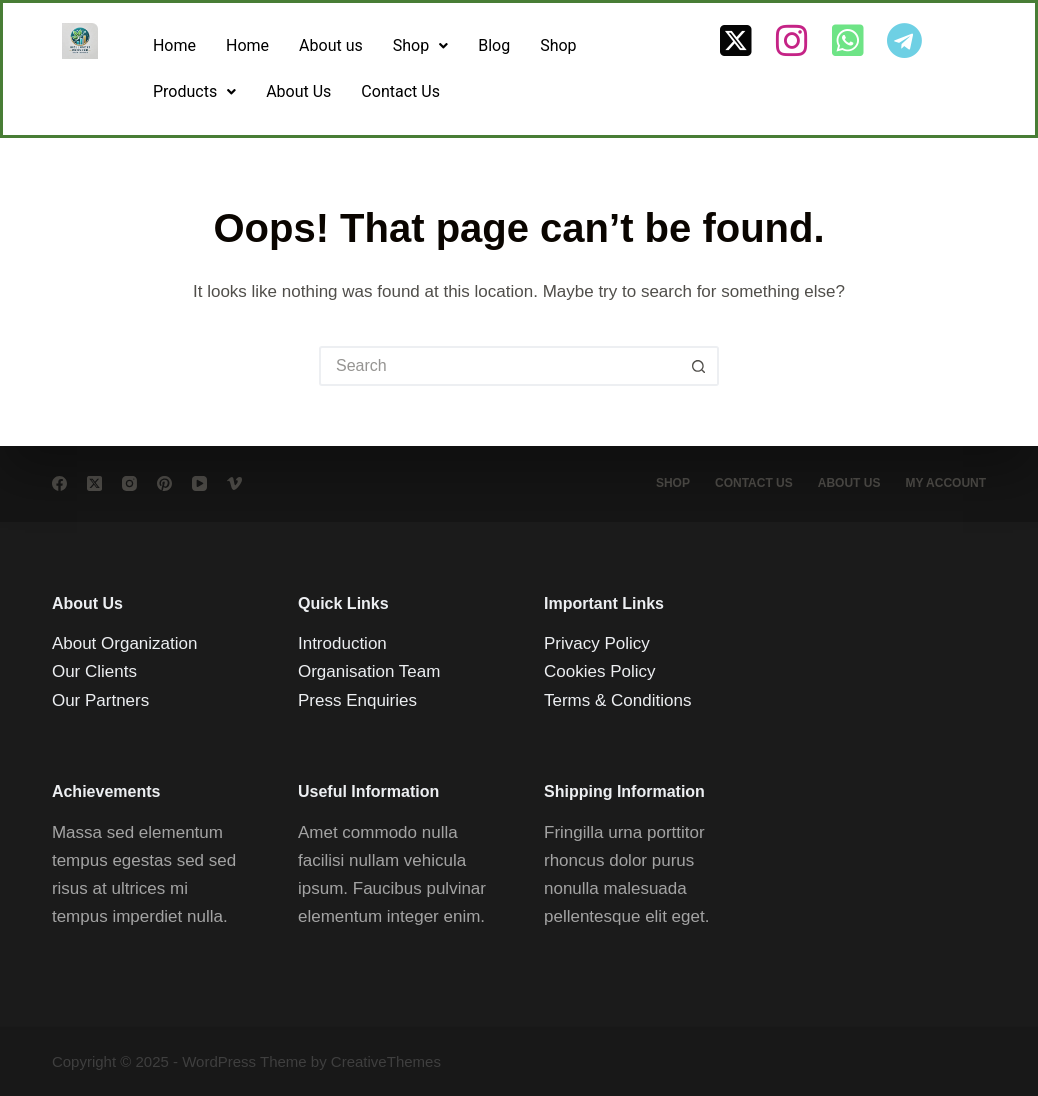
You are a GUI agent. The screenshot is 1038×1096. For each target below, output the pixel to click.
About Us (298, 91)
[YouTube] (199, 483)
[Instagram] (129, 483)
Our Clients (94, 671)
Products (194, 91)
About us (331, 45)
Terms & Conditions (617, 699)
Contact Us (400, 91)
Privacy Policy (597, 643)
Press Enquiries (357, 699)
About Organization (125, 643)
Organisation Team (369, 671)
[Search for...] (499, 366)
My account (945, 483)
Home (174, 45)
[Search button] (699, 366)
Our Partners (100, 699)
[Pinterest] (164, 483)
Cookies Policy (600, 671)
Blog (494, 45)
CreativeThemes (386, 1061)
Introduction (342, 643)
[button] (420, 46)
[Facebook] (59, 483)
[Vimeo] (234, 483)
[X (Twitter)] (94, 483)
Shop (420, 45)
